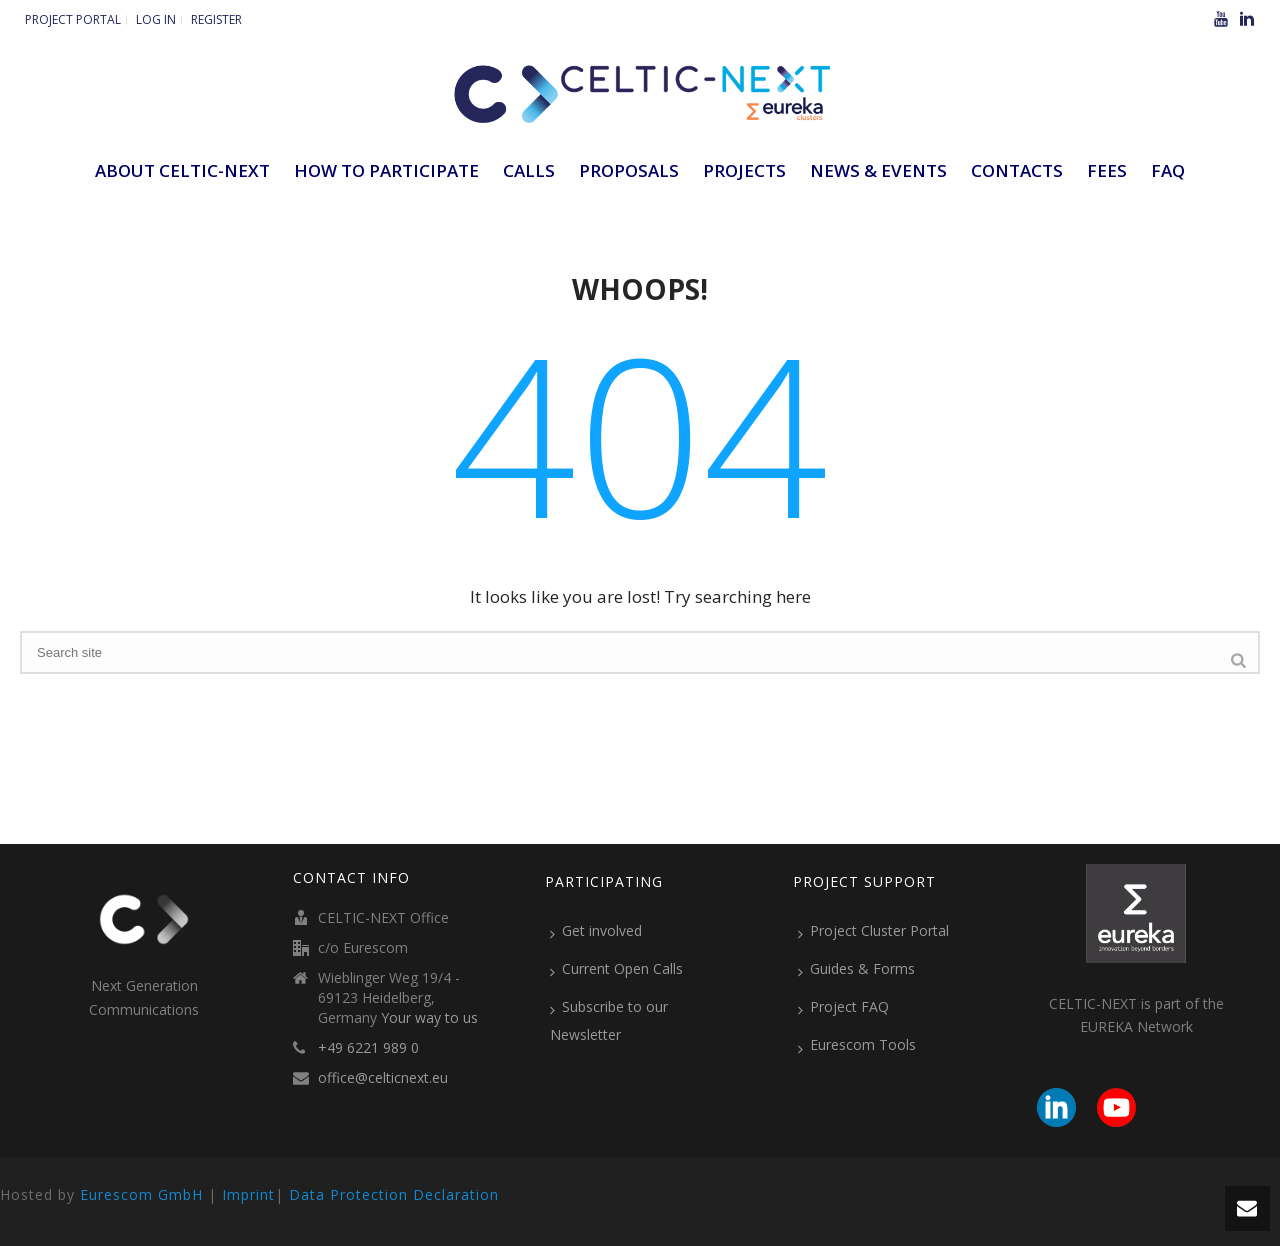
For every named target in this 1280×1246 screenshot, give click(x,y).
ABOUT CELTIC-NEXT (182, 170)
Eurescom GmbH (141, 1194)
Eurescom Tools (857, 1045)
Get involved (596, 931)
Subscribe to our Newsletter (609, 1020)
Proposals (629, 170)
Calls (529, 170)
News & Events (878, 170)
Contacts (1017, 170)
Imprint (248, 1194)
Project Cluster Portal (873, 931)
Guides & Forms (856, 969)
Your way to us (429, 1018)
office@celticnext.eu (383, 1078)
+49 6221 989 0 (368, 1048)
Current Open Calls (616, 969)
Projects (744, 170)
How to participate (386, 170)
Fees (1107, 170)
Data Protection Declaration (394, 1194)
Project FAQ (843, 1007)
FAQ (1168, 170)
